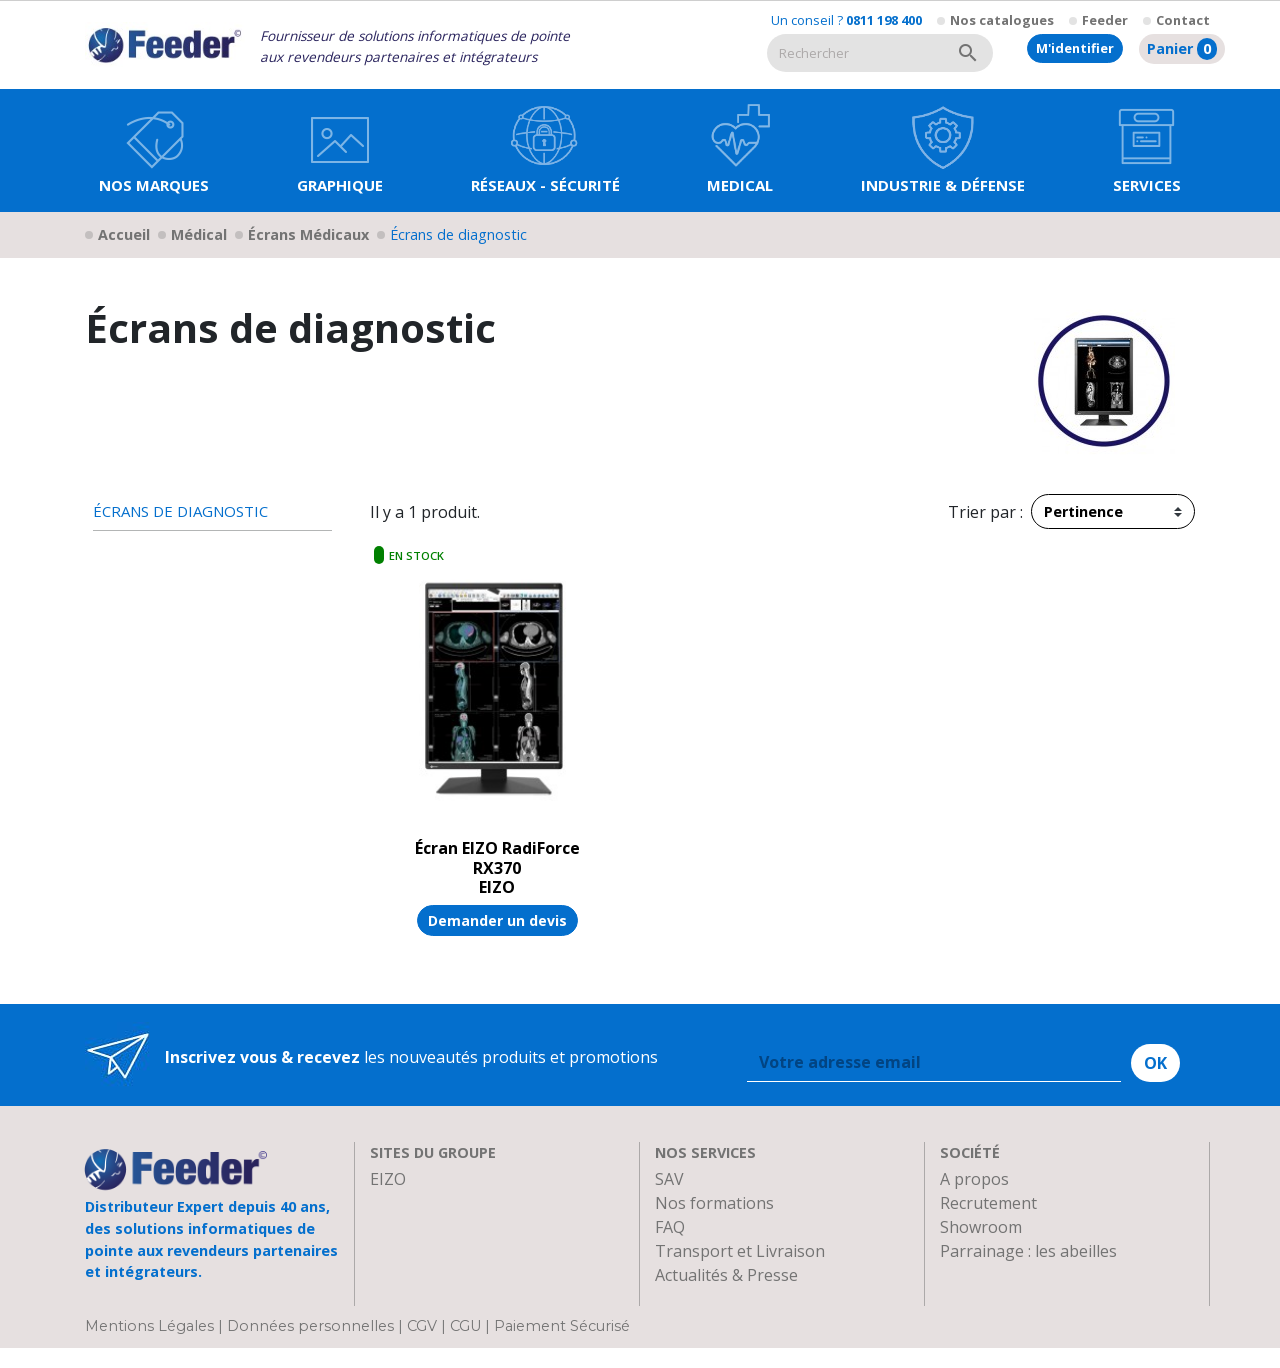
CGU (465, 1347)
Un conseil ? (846, 20)
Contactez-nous (999, 1299)
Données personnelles (312, 1347)
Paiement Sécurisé (562, 1347)
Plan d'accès (985, 1275)
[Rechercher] (855, 53)
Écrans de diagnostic (180, 511)
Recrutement (988, 1203)
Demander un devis (497, 920)
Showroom (981, 1227)
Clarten (397, 1203)
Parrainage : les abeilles (1028, 1251)
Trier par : (985, 512)
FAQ (670, 1227)
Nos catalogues (1002, 20)
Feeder (1105, 20)
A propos (974, 1179)
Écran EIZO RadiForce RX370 (497, 857)
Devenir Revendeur (727, 1299)
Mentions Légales (151, 1347)
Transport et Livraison (740, 1251)
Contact (1183, 20)
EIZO (388, 1179)
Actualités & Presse (726, 1275)
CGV (422, 1347)
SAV (669, 1179)
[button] (340, 150)
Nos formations (714, 1203)
